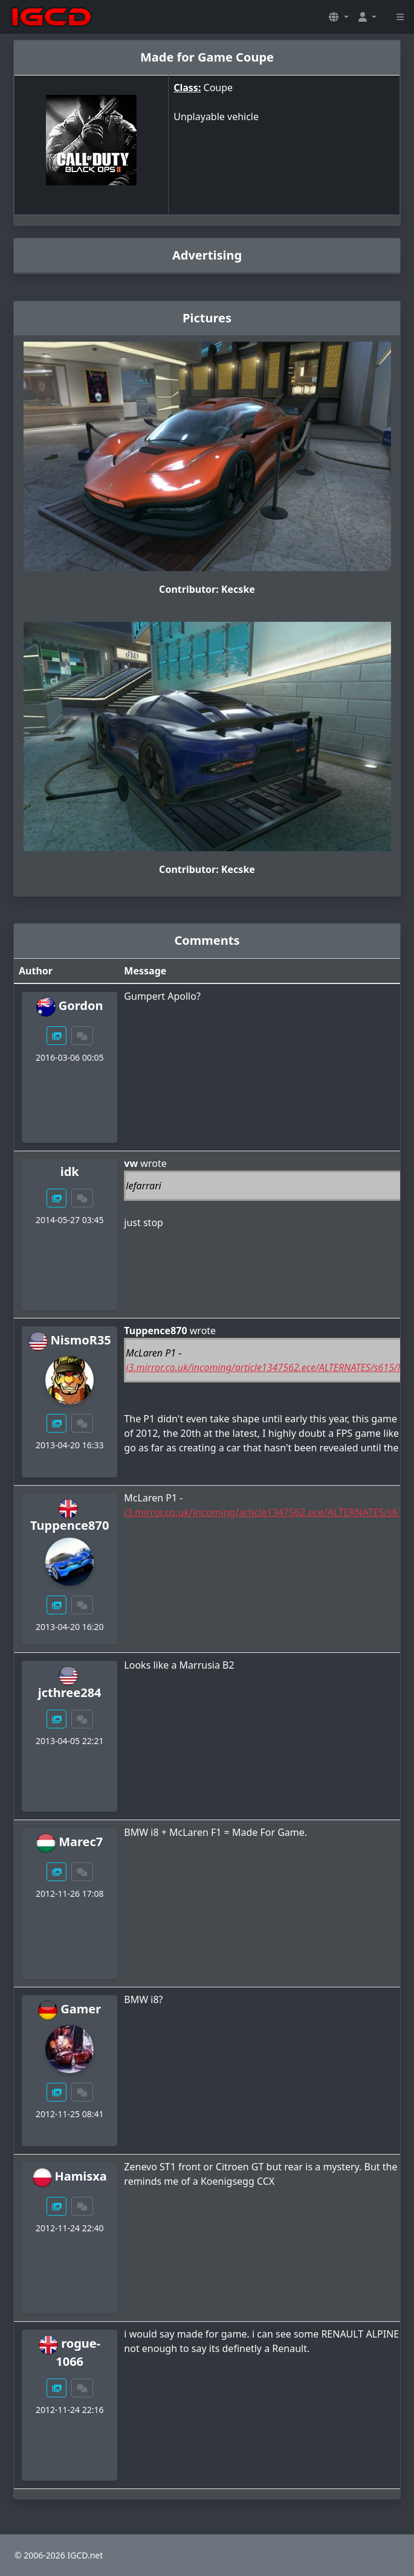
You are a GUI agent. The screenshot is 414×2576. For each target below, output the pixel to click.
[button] (338, 17)
